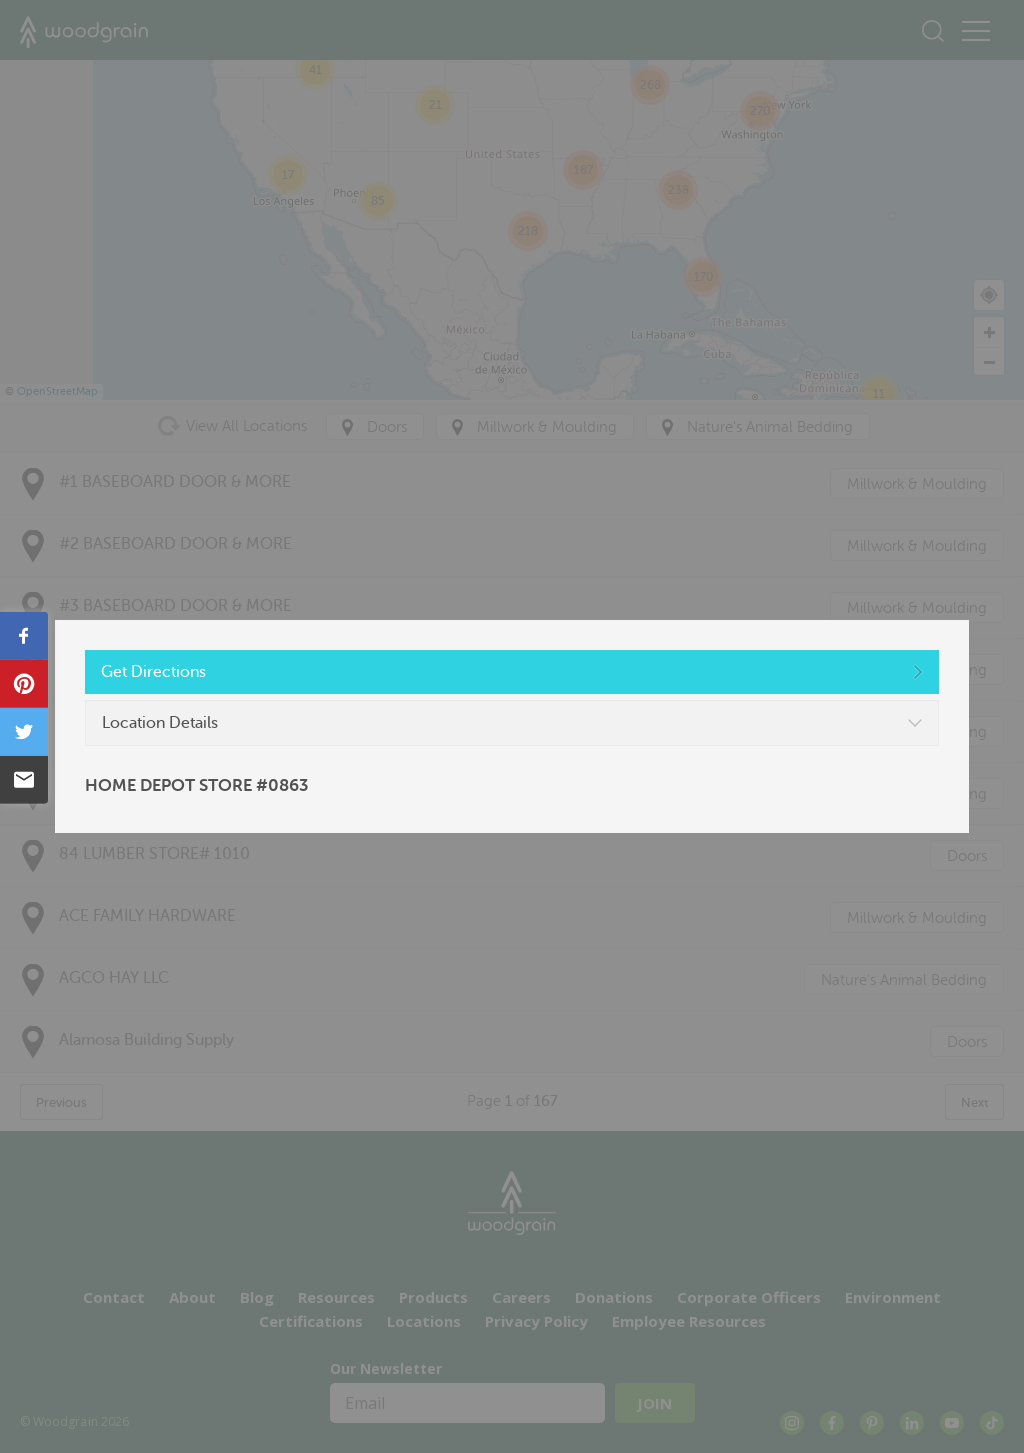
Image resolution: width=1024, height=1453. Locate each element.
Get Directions (153, 672)
